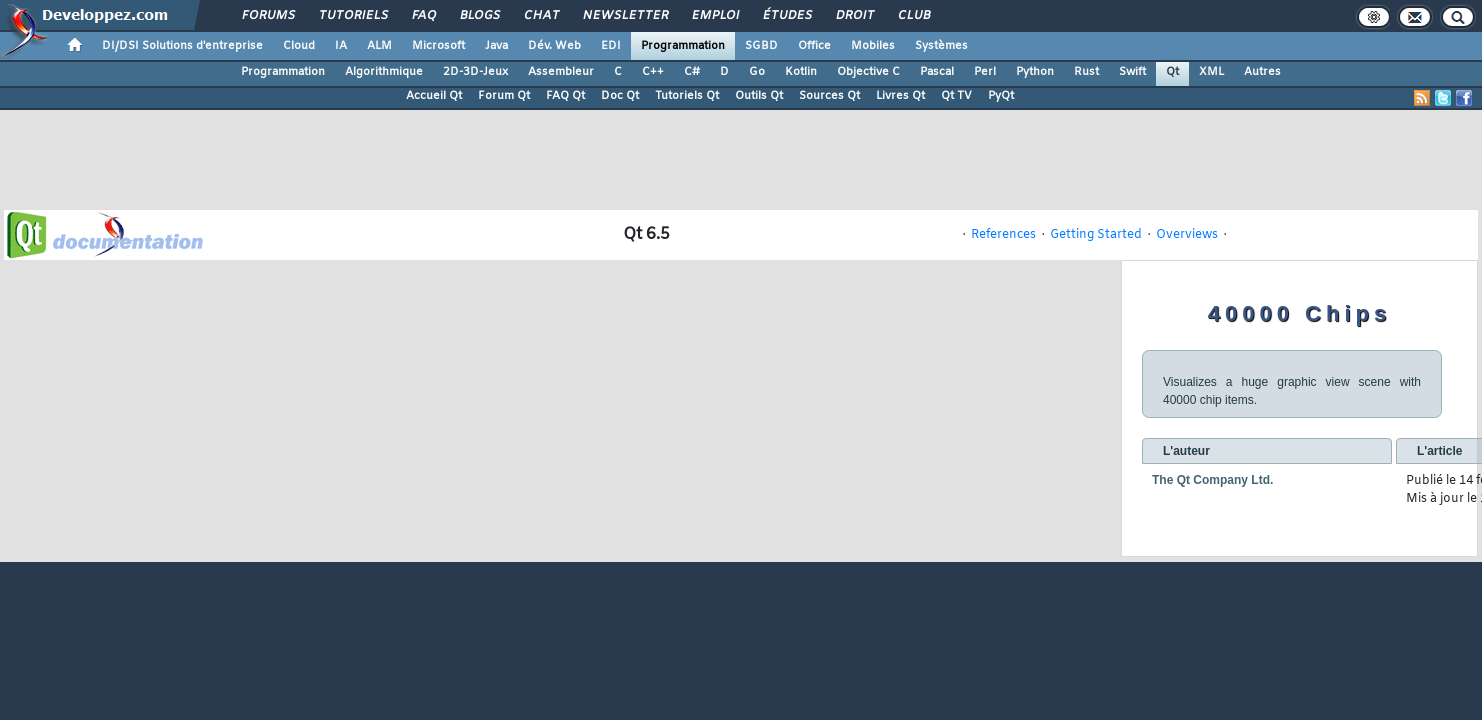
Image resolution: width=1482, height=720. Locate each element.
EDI (611, 46)
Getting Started (1096, 235)
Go (757, 72)
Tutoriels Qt (687, 96)
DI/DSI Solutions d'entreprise (182, 46)
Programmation (683, 46)
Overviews (1187, 235)
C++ (653, 72)
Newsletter (624, 16)
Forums (267, 16)
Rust (1086, 72)
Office (814, 46)
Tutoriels (352, 16)
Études (786, 16)
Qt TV (956, 96)
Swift (1132, 72)
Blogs (479, 16)
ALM (379, 46)
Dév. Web (554, 46)
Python (1035, 72)
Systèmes (941, 46)
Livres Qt (900, 96)
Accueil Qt (434, 96)
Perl (985, 72)
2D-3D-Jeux (475, 72)
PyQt (1001, 96)
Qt (1172, 72)
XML (1211, 72)
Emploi (714, 16)
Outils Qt (759, 96)
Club (913, 16)
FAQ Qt (565, 96)
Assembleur (561, 72)
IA (341, 46)
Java (496, 46)
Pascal (937, 72)
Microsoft (438, 46)
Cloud (299, 46)
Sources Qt (829, 96)
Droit (854, 16)
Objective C (868, 72)
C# (692, 72)
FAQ (423, 16)
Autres (1262, 72)
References (1003, 235)
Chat (540, 16)
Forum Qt (504, 96)
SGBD (761, 46)
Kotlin (801, 72)
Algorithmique (384, 72)
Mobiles (873, 46)
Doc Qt (620, 96)
